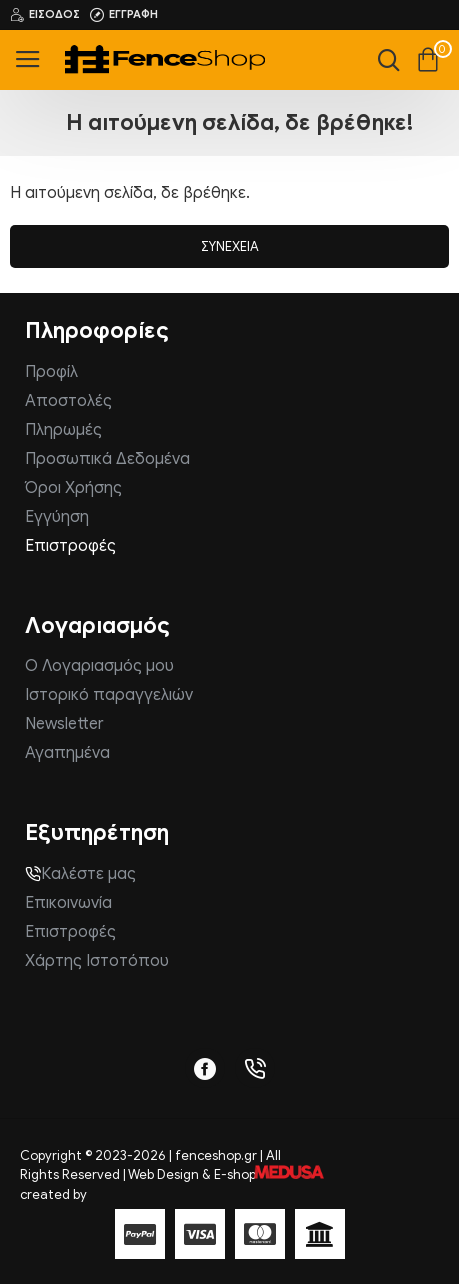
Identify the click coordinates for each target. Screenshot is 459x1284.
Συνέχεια (230, 246)
